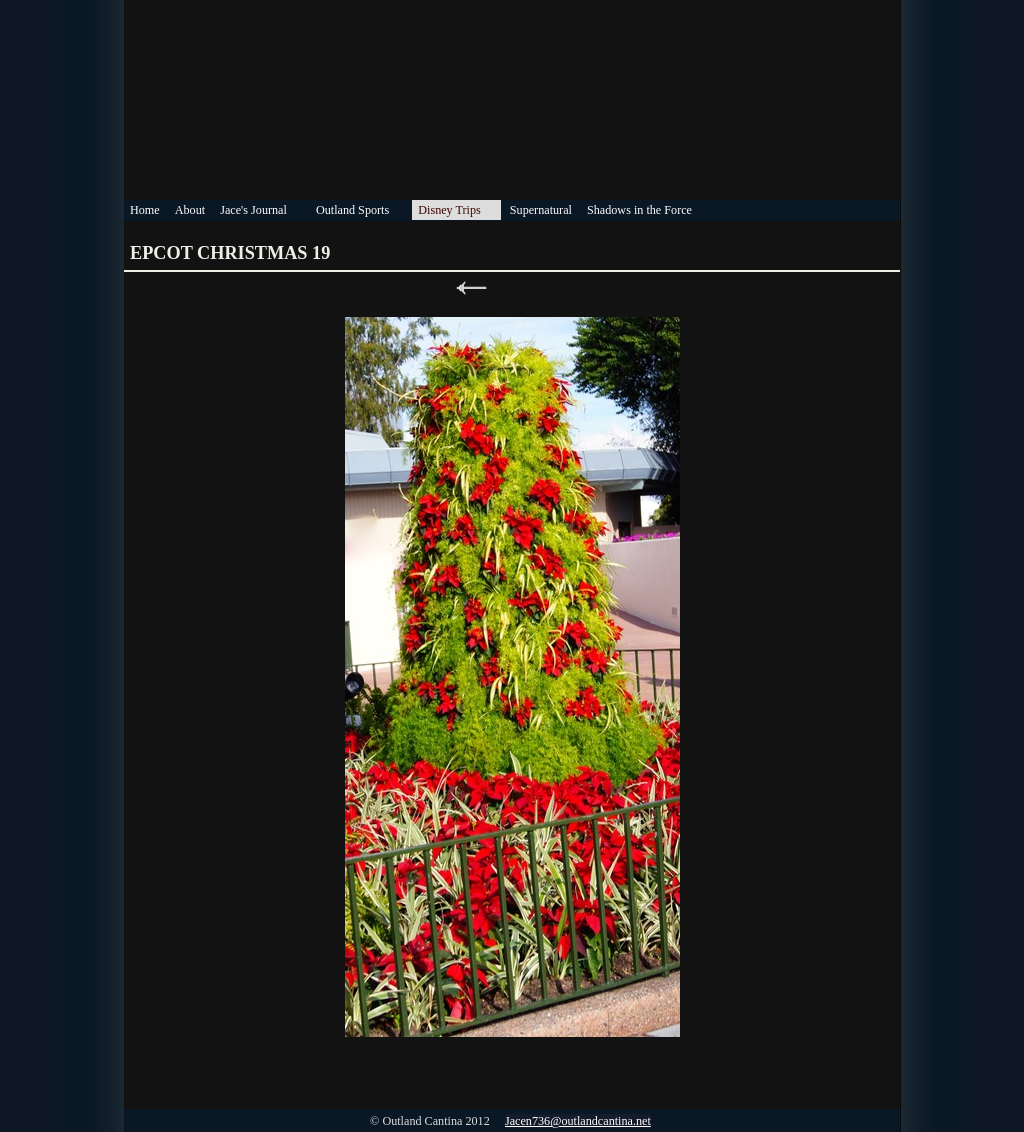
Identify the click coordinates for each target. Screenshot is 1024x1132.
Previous (471, 288)
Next (553, 288)
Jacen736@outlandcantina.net (578, 1121)
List (512, 288)
